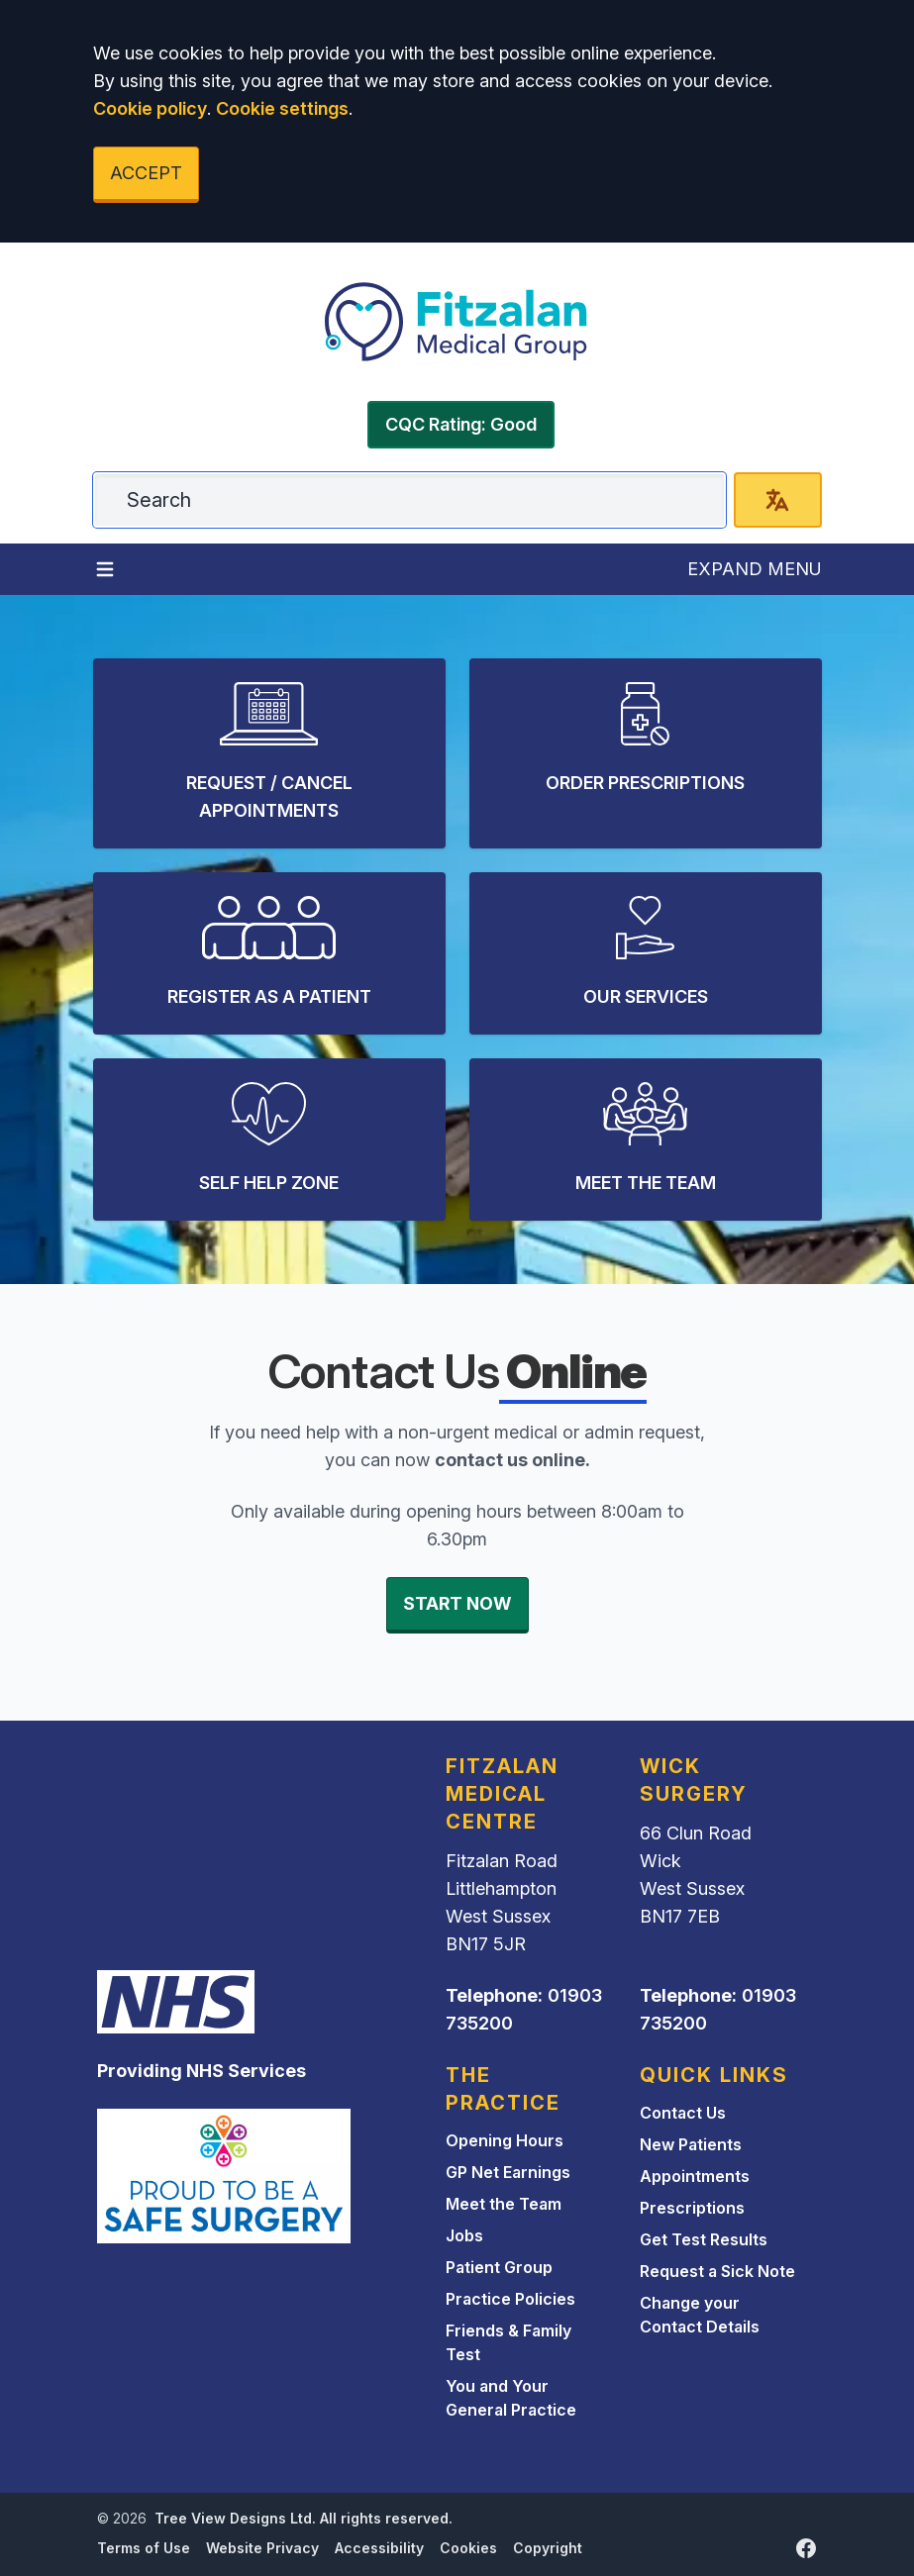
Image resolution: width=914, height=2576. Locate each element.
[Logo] (457, 321)
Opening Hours (504, 2140)
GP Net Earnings (508, 2172)
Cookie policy (150, 108)
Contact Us (683, 2113)
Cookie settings (282, 108)
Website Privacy (262, 2547)
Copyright (547, 2547)
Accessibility (379, 2547)
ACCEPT (146, 172)
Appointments (695, 2176)
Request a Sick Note (717, 2271)
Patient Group (499, 2267)
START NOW (457, 1603)
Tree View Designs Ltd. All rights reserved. (303, 2518)
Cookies (468, 2547)
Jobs (464, 2235)
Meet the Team (503, 2204)
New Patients (691, 2144)
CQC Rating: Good (461, 424)
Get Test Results (703, 2239)
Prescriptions (692, 2208)
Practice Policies (510, 2299)
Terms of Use (143, 2547)
